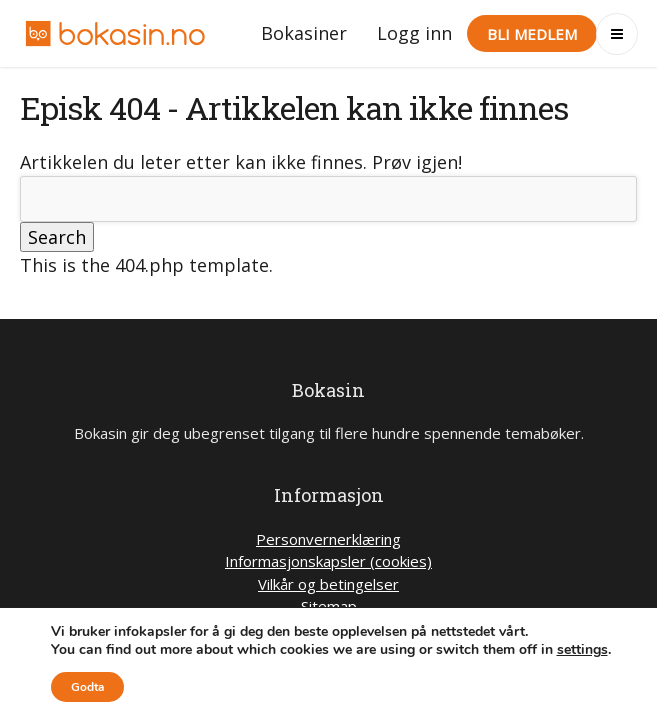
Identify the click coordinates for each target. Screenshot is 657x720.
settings (582, 650)
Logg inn (414, 33)
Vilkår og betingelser (328, 584)
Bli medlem (532, 34)
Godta (87, 687)
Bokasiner (304, 33)
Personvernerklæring (328, 539)
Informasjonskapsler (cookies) (328, 561)
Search (57, 237)
